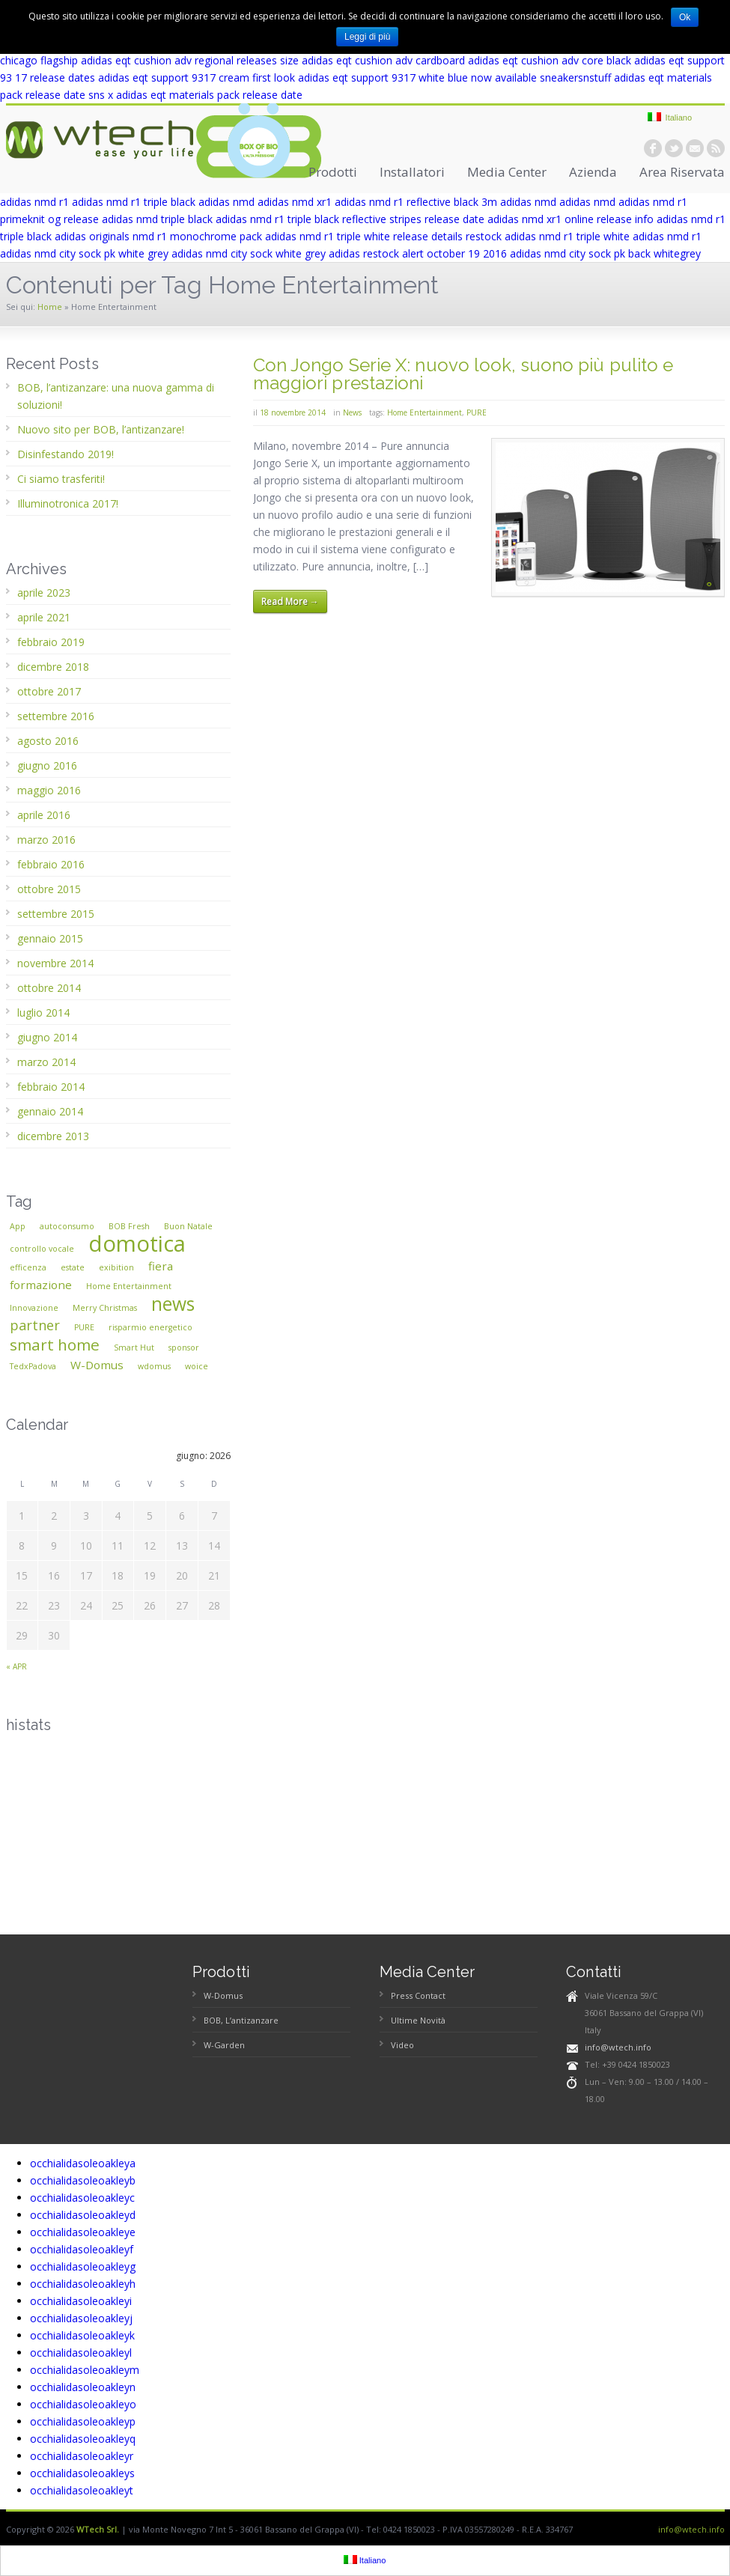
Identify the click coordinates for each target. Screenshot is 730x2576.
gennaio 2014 (50, 1111)
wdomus (154, 1366)
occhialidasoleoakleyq (83, 2439)
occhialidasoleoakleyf (81, 2249)
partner (35, 1325)
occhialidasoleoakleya (83, 2163)
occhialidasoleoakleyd (83, 2215)
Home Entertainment (424, 412)
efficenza (28, 1267)
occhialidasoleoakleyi (81, 2301)
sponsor (183, 1347)
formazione (41, 1284)
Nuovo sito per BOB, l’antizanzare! (100, 429)
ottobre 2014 (49, 988)
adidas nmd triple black (157, 219)
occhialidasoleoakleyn (83, 2387)
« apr (16, 1666)
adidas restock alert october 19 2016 (418, 253)
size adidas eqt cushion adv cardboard (372, 60)
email (695, 148)
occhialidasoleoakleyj (81, 2318)
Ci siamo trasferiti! (61, 479)
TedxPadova (33, 1366)
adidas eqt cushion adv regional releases (179, 60)
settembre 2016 (55, 716)
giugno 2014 (47, 1037)
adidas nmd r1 (34, 202)
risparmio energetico (150, 1327)
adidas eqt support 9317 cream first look (196, 77)
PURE (476, 412)
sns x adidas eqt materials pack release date (195, 95)
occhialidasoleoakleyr (81, 2456)
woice (196, 1366)
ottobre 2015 (49, 889)
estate (73, 1267)
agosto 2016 (48, 741)
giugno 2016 (47, 765)
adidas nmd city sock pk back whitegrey (605, 253)
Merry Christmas (105, 1308)
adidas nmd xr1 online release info (570, 219)
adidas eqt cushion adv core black (549, 60)
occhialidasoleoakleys (82, 2473)
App (17, 1226)
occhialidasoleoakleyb (83, 2180)
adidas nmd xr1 (295, 202)
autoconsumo (67, 1226)
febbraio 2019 (51, 642)
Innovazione (34, 1308)
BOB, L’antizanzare (241, 2020)
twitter (674, 148)
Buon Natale (188, 1226)
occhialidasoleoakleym (84, 2370)
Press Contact (418, 1995)
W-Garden (224, 2044)
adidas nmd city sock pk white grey (84, 253)
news (173, 1303)
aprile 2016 (43, 815)
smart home (55, 1344)
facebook (653, 148)
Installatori (412, 171)
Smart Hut (134, 1347)
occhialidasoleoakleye (83, 2232)
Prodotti (332, 171)
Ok (684, 17)
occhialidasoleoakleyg (83, 2266)
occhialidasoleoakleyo (83, 2404)
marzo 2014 (46, 1062)
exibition (116, 1267)
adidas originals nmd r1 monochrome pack (158, 236)
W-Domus (97, 1364)
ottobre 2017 (49, 691)
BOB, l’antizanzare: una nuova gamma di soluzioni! (115, 396)
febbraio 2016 (51, 864)
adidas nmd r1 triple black (133, 202)
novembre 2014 (55, 963)
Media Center (507, 171)
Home (49, 306)
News (352, 412)
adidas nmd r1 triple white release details (364, 236)
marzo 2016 (46, 839)
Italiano (670, 117)
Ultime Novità (418, 2020)
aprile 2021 (43, 617)
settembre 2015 (55, 914)
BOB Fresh (129, 1226)
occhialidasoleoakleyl (81, 2352)
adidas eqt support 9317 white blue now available (417, 77)
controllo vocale (42, 1248)
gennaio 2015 (50, 938)
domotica (137, 1243)
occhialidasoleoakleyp (83, 2421)
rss (716, 148)
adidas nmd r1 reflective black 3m (416, 202)
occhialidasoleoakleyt (81, 2490)
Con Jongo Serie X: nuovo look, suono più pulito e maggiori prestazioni (463, 374)
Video (402, 2044)
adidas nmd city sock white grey (248, 253)
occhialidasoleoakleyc (82, 2197)
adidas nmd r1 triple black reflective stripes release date (350, 219)
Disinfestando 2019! (65, 454)
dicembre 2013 (53, 1136)
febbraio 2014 (51, 1087)
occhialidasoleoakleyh (83, 2284)
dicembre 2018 (53, 667)
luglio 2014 (43, 1012)
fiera (160, 1265)
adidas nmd (226, 202)
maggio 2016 (49, 790)
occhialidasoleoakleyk (82, 2335)
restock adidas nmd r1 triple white (548, 236)
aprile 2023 (43, 592)
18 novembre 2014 (293, 412)
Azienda (593, 171)
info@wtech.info (618, 2047)
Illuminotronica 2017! (67, 503)
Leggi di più (367, 36)
